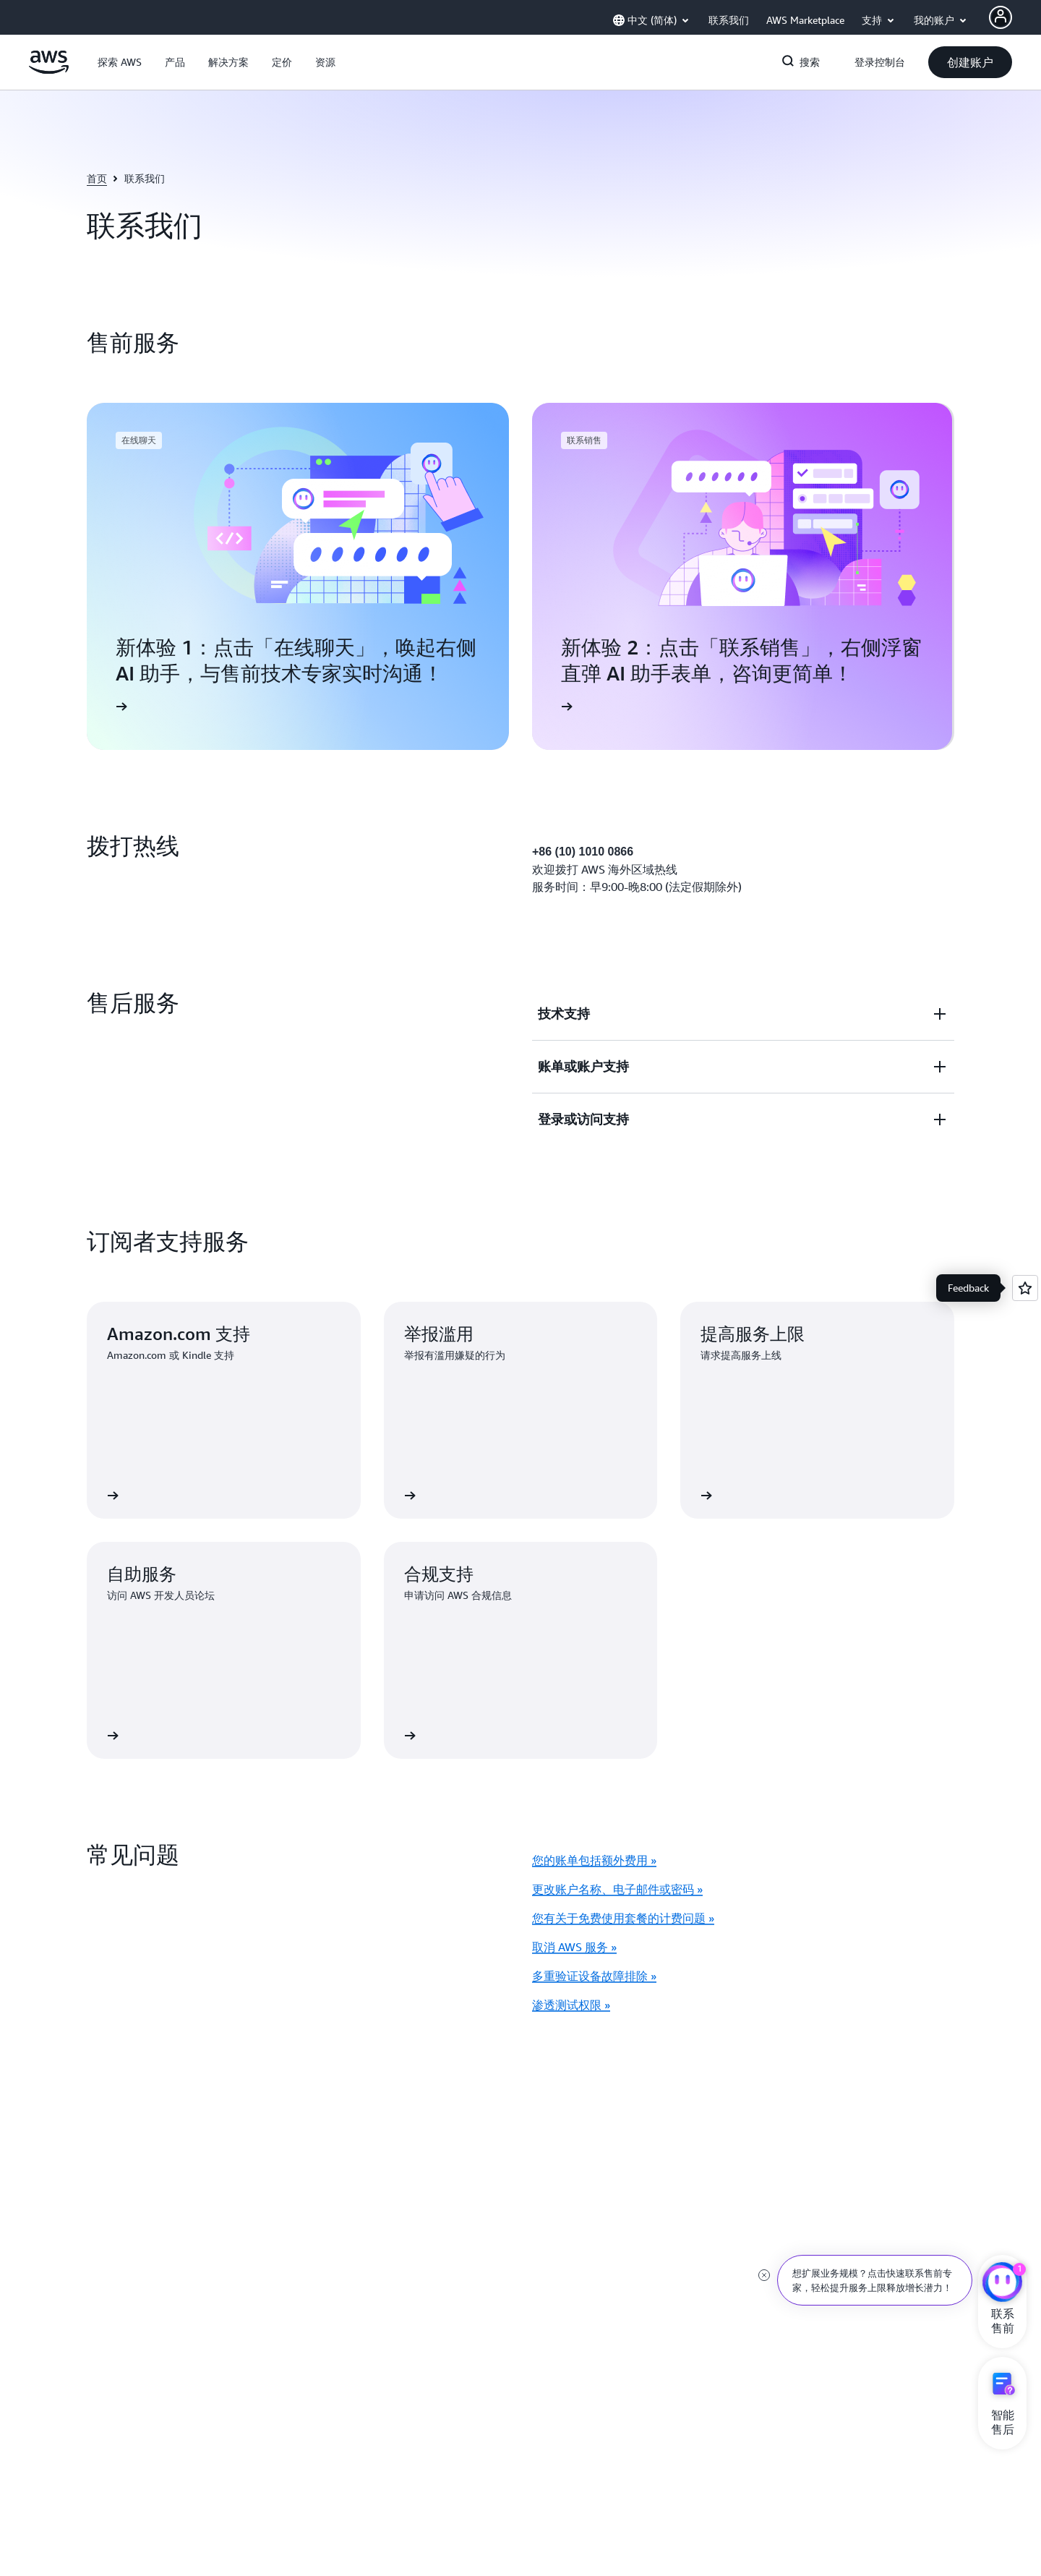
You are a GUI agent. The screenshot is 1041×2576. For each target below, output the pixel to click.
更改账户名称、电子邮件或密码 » (617, 1889)
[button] (119, 62)
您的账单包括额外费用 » (594, 1860)
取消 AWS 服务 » (574, 1947)
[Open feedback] (1025, 1288)
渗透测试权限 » (571, 2004)
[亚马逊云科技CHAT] (1002, 2284)
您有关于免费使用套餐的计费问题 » (623, 1918)
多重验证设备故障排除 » (594, 1976)
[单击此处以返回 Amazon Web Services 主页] (49, 70)
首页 (97, 178)
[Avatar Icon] (1000, 17)
